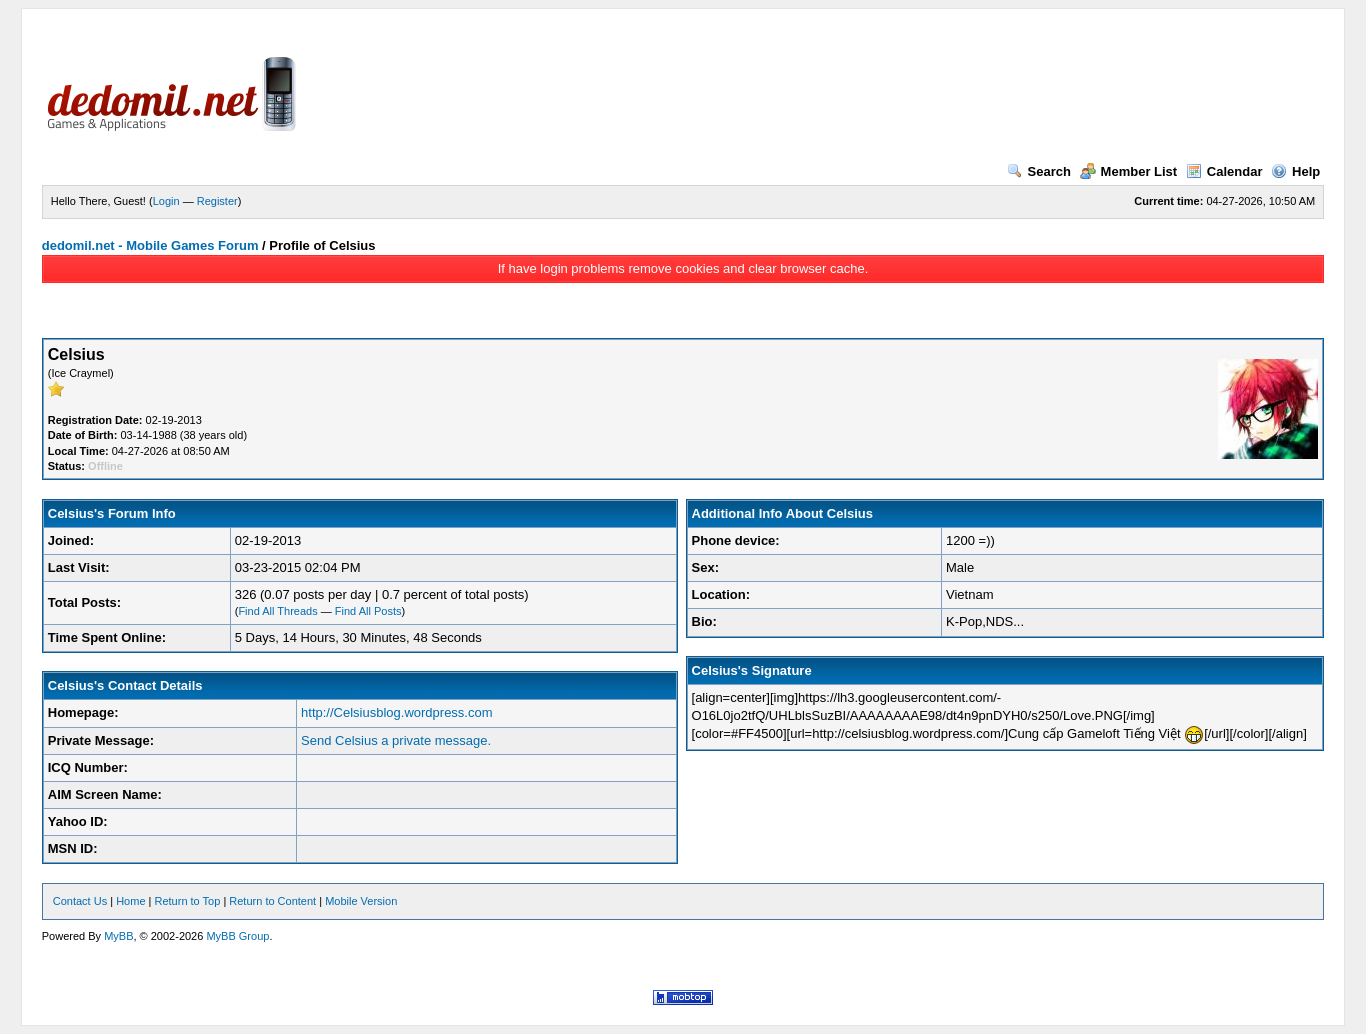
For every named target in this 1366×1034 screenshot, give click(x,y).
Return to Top (187, 901)
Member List (1129, 171)
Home (130, 901)
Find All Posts (368, 611)
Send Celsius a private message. (396, 740)
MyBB (118, 936)
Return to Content (272, 901)
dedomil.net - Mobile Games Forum (150, 245)
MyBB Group (237, 936)
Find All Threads (277, 611)
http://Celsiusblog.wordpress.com (396, 712)
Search (1039, 171)
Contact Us (80, 901)
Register (217, 201)
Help (1295, 171)
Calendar (1224, 171)
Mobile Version (361, 901)
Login (166, 201)
